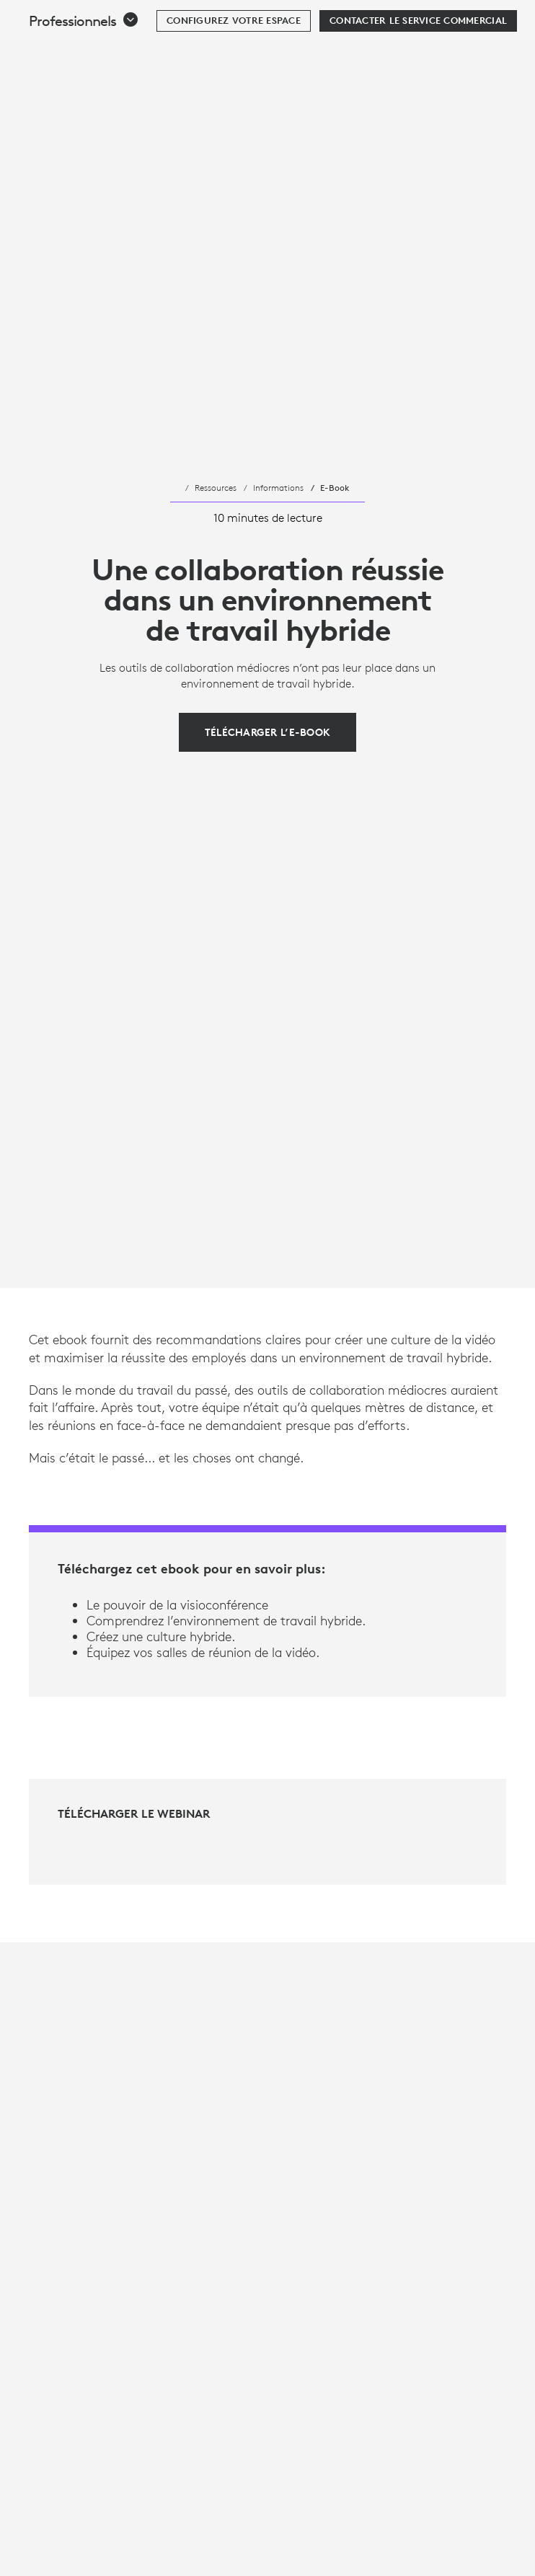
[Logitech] (104, 17)
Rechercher (434, 18)
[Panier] (478, 18)
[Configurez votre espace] (233, 57)
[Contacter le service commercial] (418, 57)
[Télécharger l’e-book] (268, 732)
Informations (278, 487)
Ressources (215, 487)
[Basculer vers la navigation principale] (517, 17)
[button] (84, 56)
